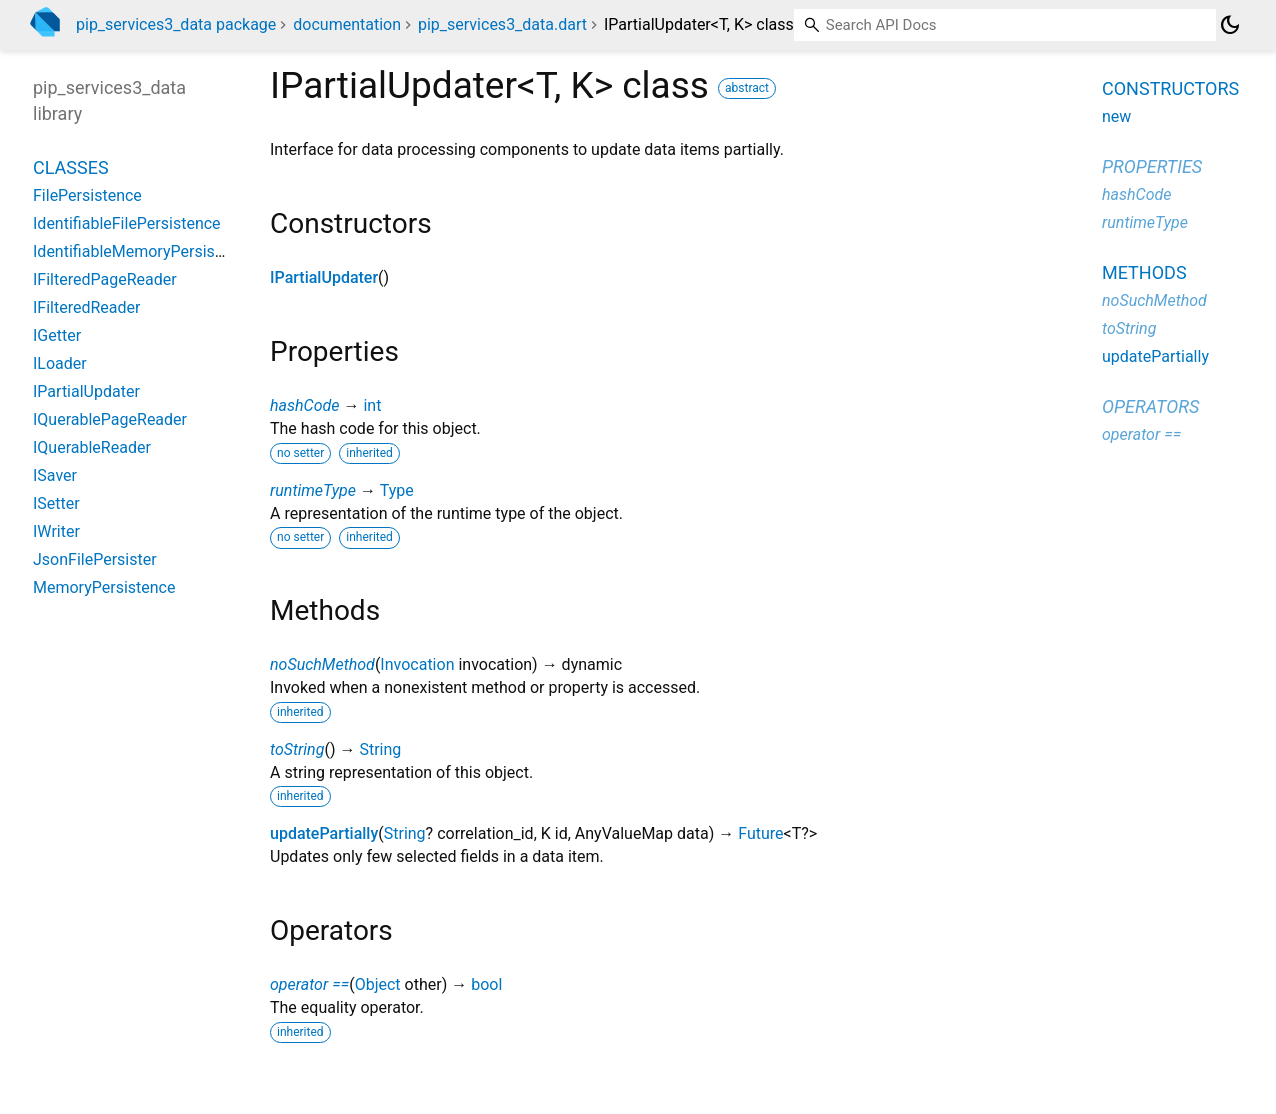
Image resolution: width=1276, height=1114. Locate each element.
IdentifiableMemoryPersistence (143, 251)
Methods (1144, 272)
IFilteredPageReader (105, 279)
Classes (71, 167)
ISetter (56, 503)
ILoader (60, 363)
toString (297, 749)
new (1116, 116)
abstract (747, 88)
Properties (1152, 166)
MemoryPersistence (104, 587)
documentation (347, 24)
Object (378, 984)
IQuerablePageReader (110, 419)
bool (486, 984)
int (372, 405)
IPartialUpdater (324, 277)
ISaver (55, 475)
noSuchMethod (322, 664)
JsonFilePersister (95, 559)
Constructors (1170, 88)
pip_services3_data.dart (502, 24)
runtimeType (313, 490)
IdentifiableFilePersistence (127, 223)
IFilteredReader (86, 307)
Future (760, 833)
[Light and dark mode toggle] (1230, 25)
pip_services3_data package (176, 24)
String (380, 749)
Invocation (417, 664)
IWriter (56, 531)
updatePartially (324, 833)
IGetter (57, 335)
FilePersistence (87, 195)
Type (397, 490)
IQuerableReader (92, 447)
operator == (309, 984)
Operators (1150, 406)
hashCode (304, 405)
